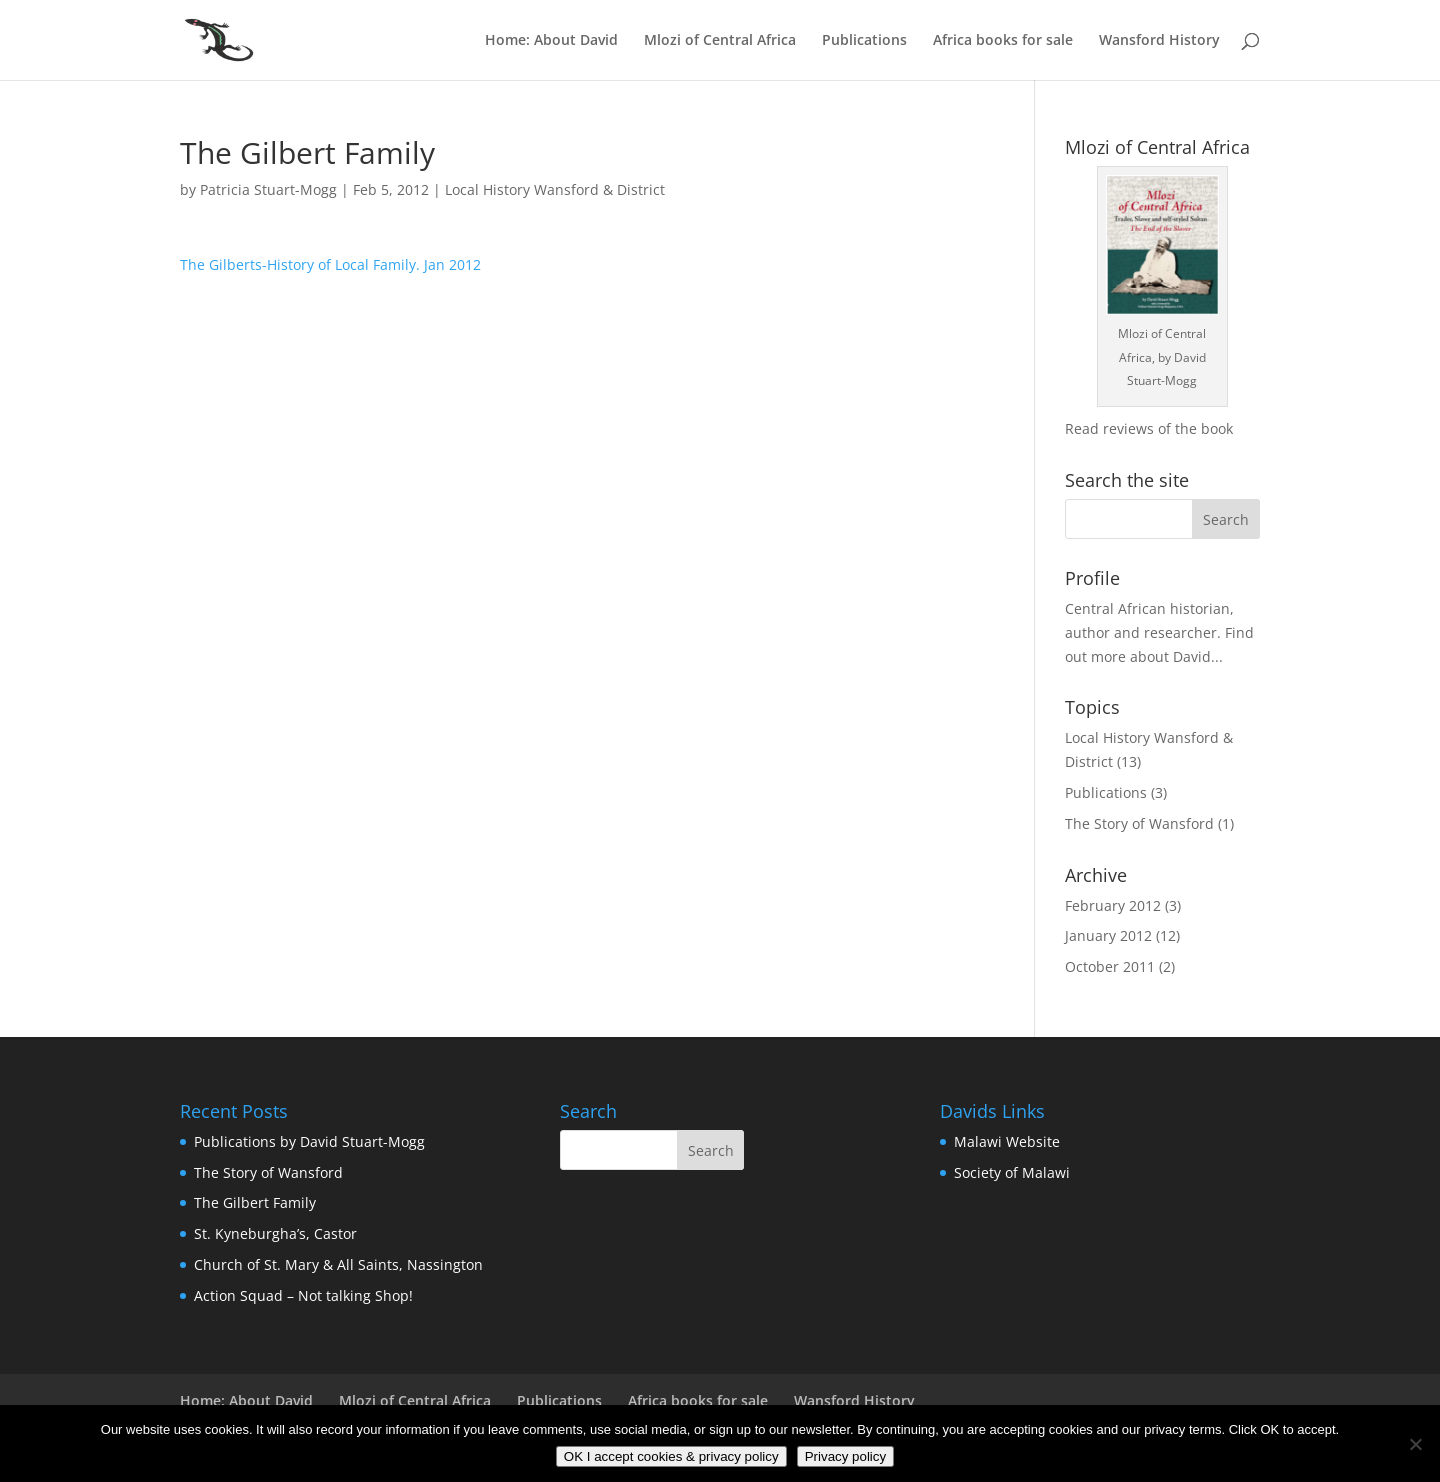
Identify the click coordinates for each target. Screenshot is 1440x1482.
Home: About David (551, 41)
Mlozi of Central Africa (720, 41)
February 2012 (1113, 905)
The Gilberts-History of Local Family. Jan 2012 (330, 264)
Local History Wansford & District (555, 189)
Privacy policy (845, 1456)
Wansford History (1159, 41)
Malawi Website (1007, 1141)
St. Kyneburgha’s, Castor (275, 1233)
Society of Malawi (1012, 1172)
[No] (1415, 1444)
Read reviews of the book (1149, 428)
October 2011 (1110, 966)
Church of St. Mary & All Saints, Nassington (338, 1264)
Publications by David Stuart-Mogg (309, 1141)
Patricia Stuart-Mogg (268, 189)
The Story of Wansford (1139, 823)
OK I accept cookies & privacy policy (671, 1456)
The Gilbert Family (255, 1202)
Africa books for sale (1003, 41)
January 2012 (1108, 935)
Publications (864, 41)
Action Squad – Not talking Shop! (303, 1295)
